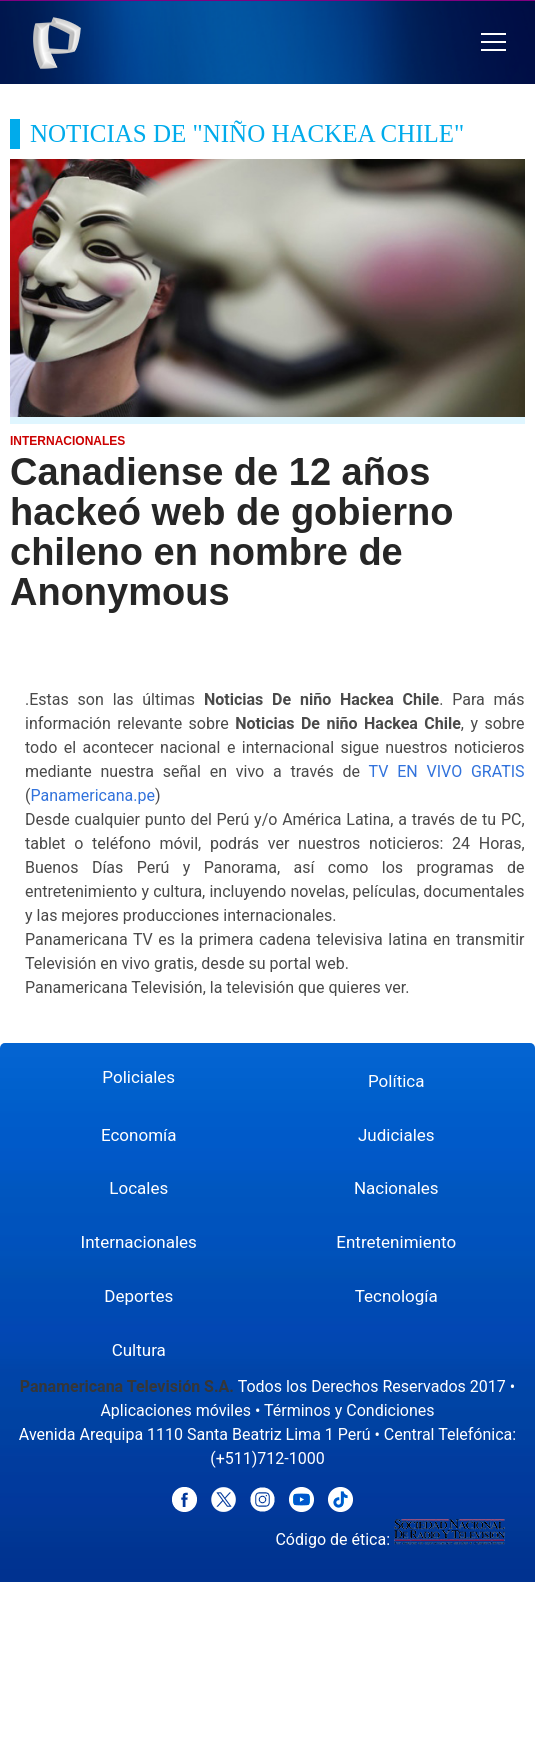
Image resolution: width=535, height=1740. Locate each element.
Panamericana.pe (92, 795)
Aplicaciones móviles (175, 1410)
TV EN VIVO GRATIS (447, 771)
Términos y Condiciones (349, 1410)
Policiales (138, 1077)
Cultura (139, 1350)
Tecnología (396, 1296)
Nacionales (396, 1188)
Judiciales (396, 1135)
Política (396, 1081)
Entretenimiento (396, 1242)
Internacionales (139, 1242)
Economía (139, 1135)
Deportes (138, 1296)
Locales (138, 1188)
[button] (493, 42)
